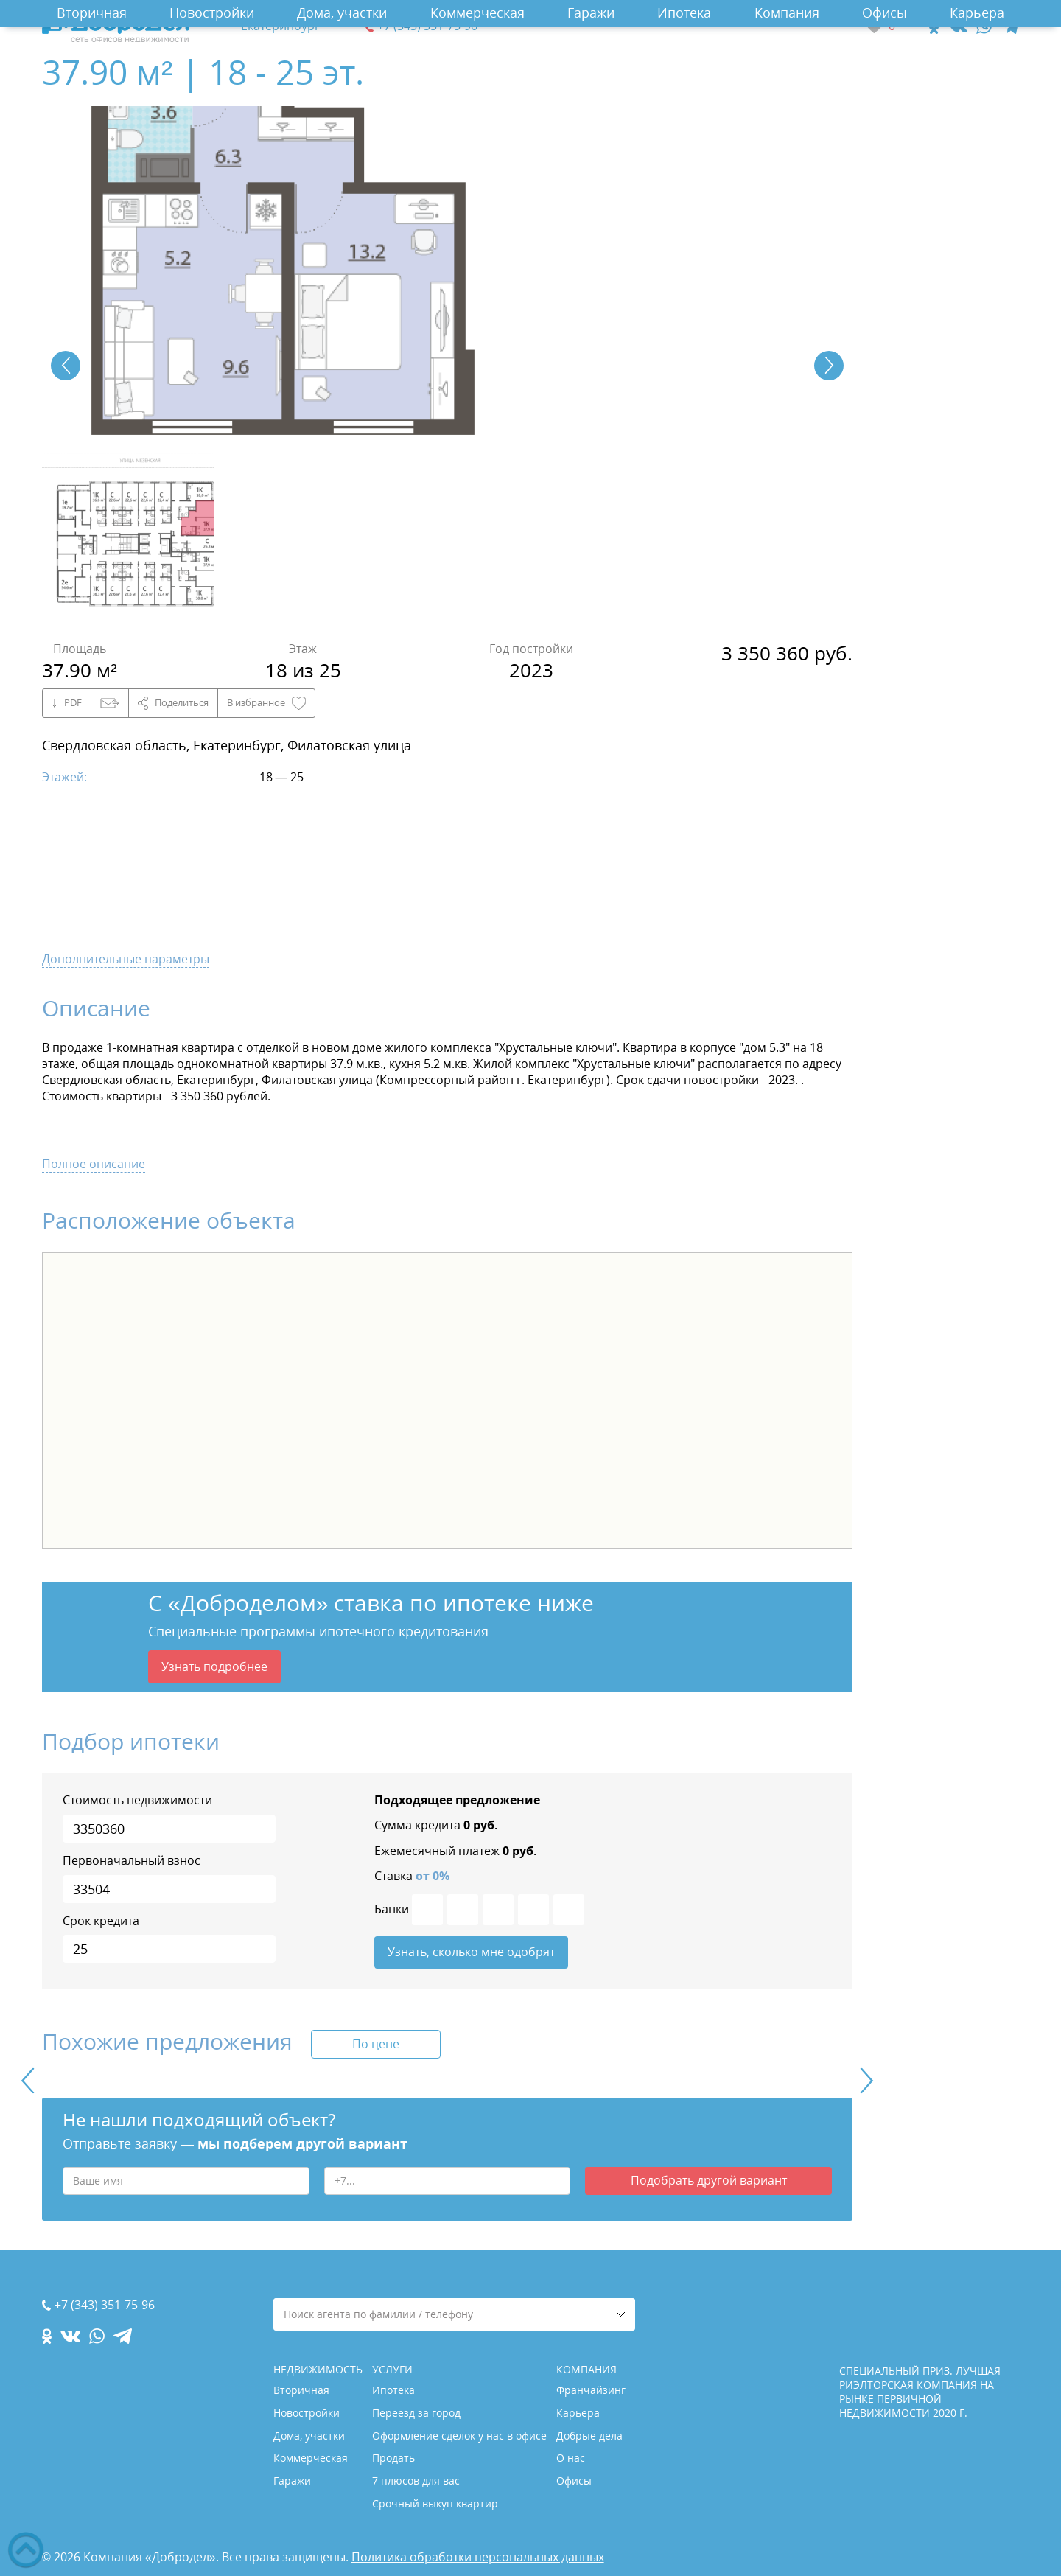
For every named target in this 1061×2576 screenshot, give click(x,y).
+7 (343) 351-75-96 (427, 26)
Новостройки (211, 12)
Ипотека (684, 12)
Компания (786, 12)
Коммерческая (477, 12)
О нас (570, 2458)
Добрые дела (589, 2436)
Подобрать (709, 2180)
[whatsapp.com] (984, 26)
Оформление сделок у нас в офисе (459, 2436)
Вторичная (92, 12)
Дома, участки (342, 12)
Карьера (977, 12)
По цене (375, 2044)
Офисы (884, 12)
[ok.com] (934, 26)
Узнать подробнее (214, 1666)
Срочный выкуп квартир (435, 2503)
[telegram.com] (1010, 26)
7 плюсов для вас (416, 2481)
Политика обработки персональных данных (477, 2557)
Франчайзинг (591, 2390)
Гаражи (590, 12)
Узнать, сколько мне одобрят (471, 1952)
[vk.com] (957, 26)
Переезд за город (416, 2413)
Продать (393, 2458)
